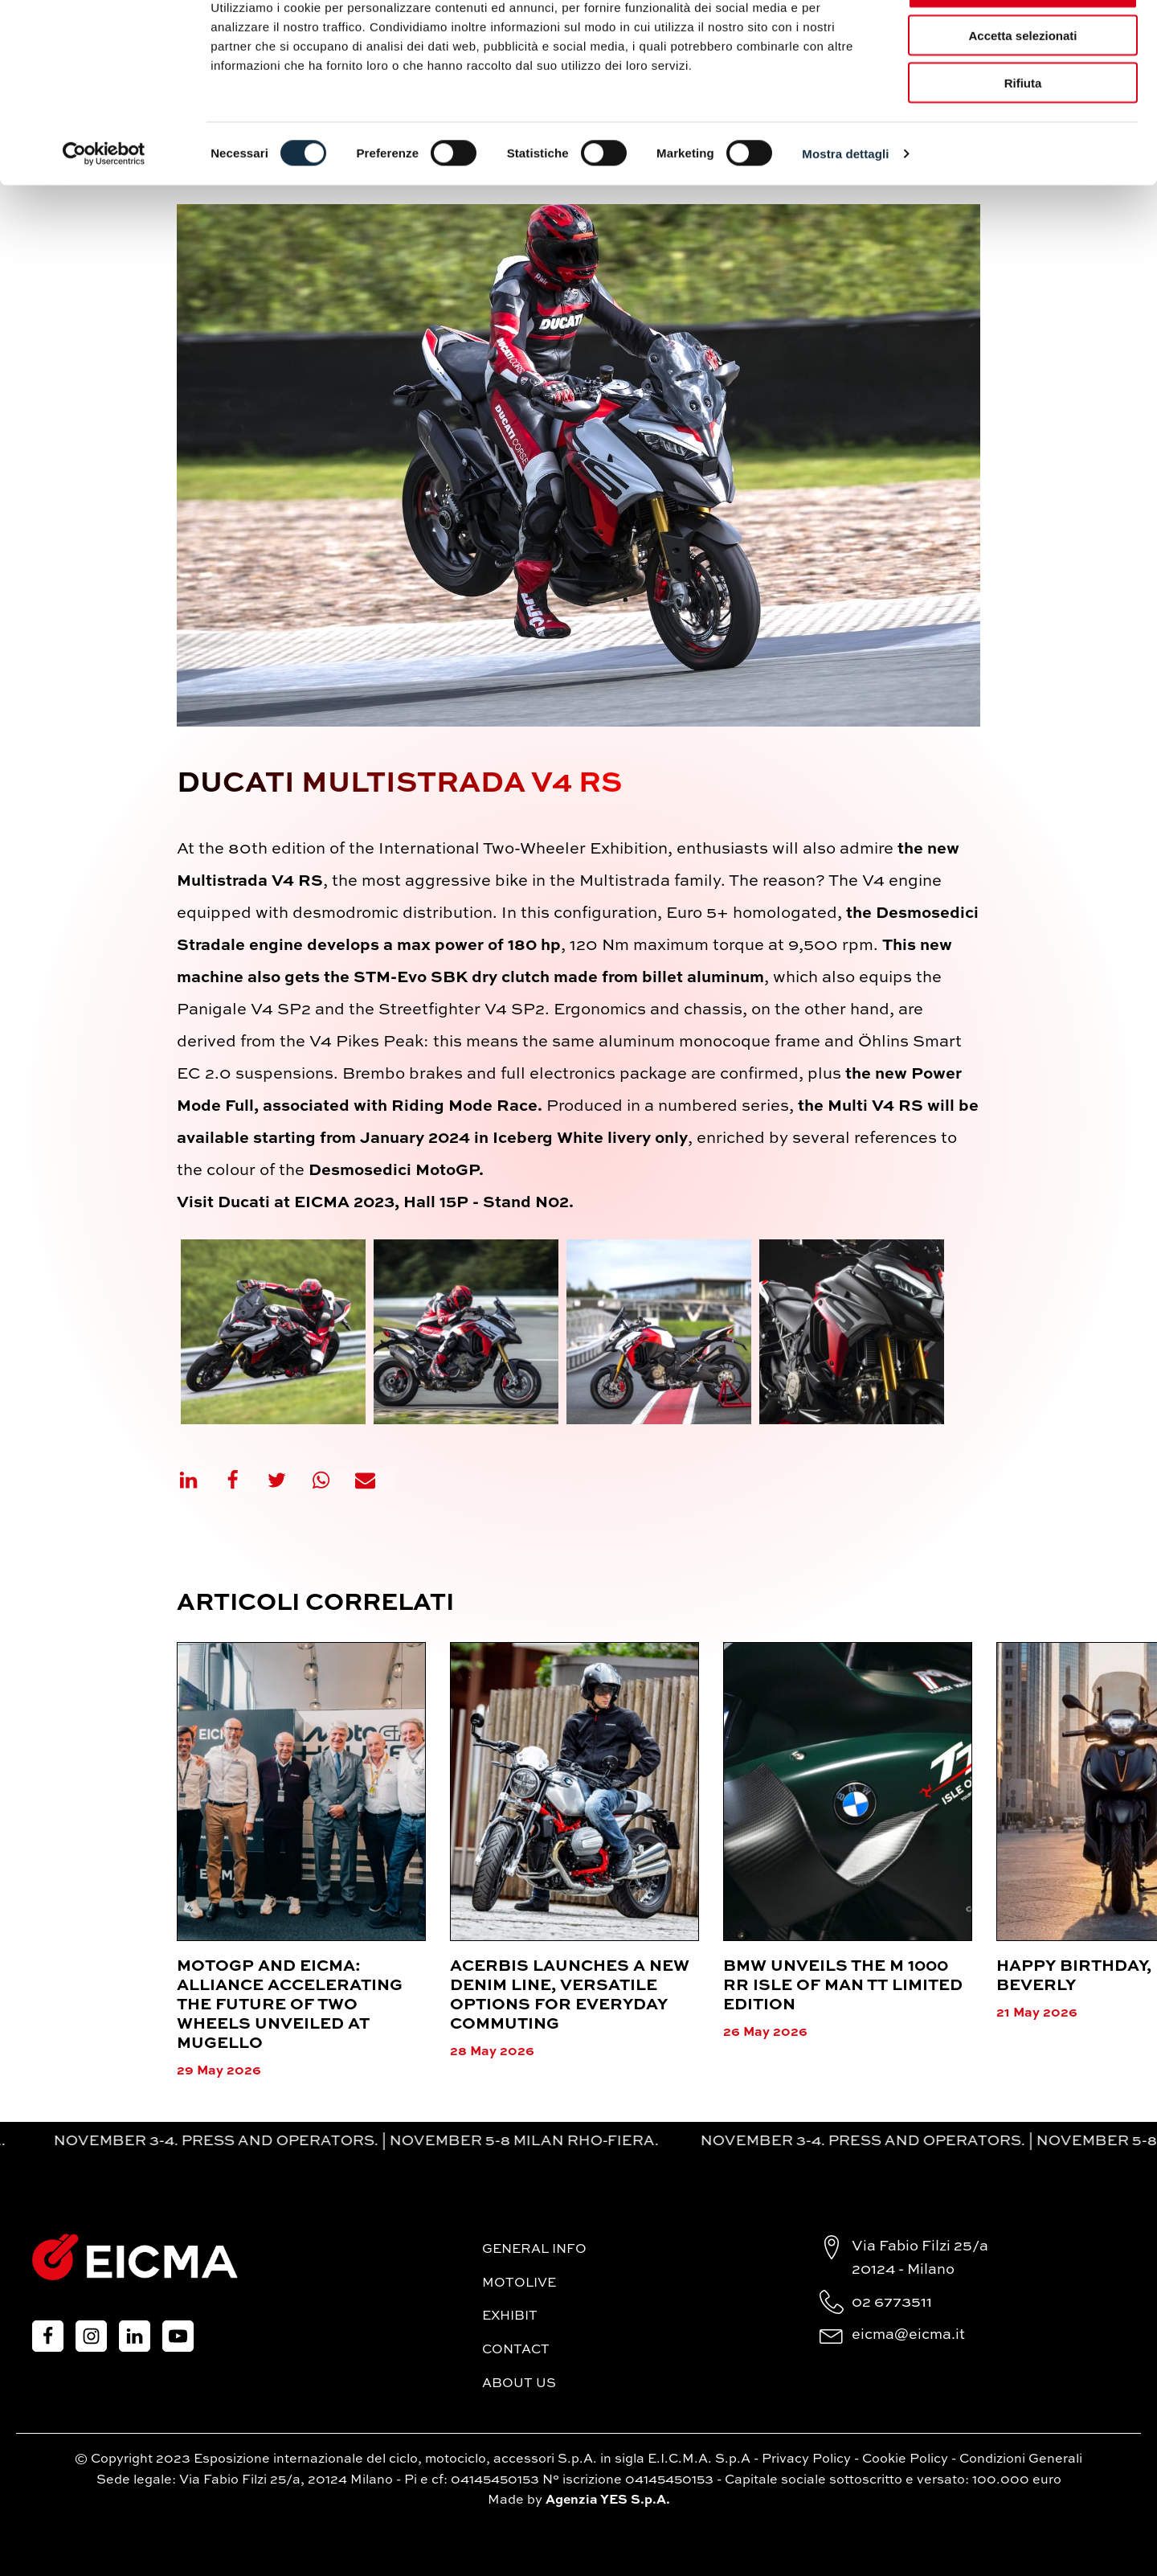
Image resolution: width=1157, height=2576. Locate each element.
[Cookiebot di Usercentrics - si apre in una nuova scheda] (104, 206)
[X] (287, 1480)
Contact (516, 2350)
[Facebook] (243, 1480)
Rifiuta (1023, 134)
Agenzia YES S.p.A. (608, 2500)
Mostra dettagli (845, 205)
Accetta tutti (1023, 40)
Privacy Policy (806, 2459)
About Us (519, 2383)
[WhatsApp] (331, 1480)
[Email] (375, 1480)
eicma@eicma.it (908, 2335)
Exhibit (510, 2316)
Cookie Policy (905, 2459)
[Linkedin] (198, 1480)
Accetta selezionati (1022, 87)
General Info (534, 2249)
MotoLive (519, 2283)
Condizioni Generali (1020, 2459)
